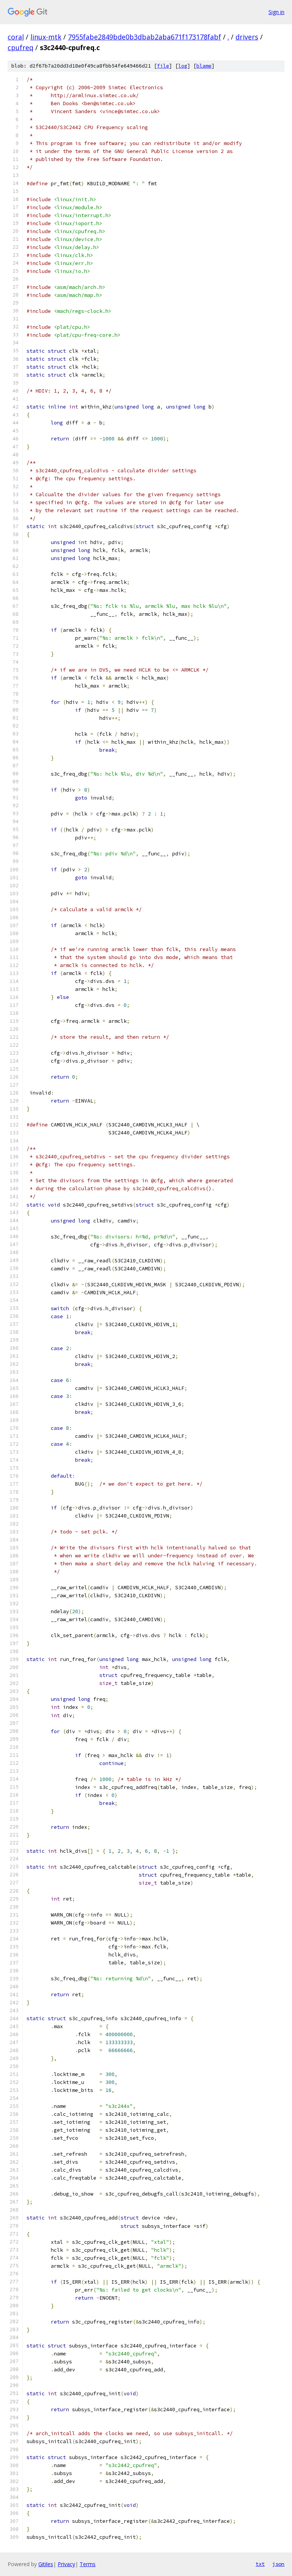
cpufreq (20, 47)
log (182, 66)
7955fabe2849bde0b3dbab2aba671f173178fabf (144, 36)
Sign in (276, 12)
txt (260, 2563)
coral (16, 36)
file (163, 66)
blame (204, 66)
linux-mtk (45, 36)
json (278, 2563)
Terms (88, 2564)
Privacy (66, 2564)
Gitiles (45, 2564)
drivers (246, 36)
